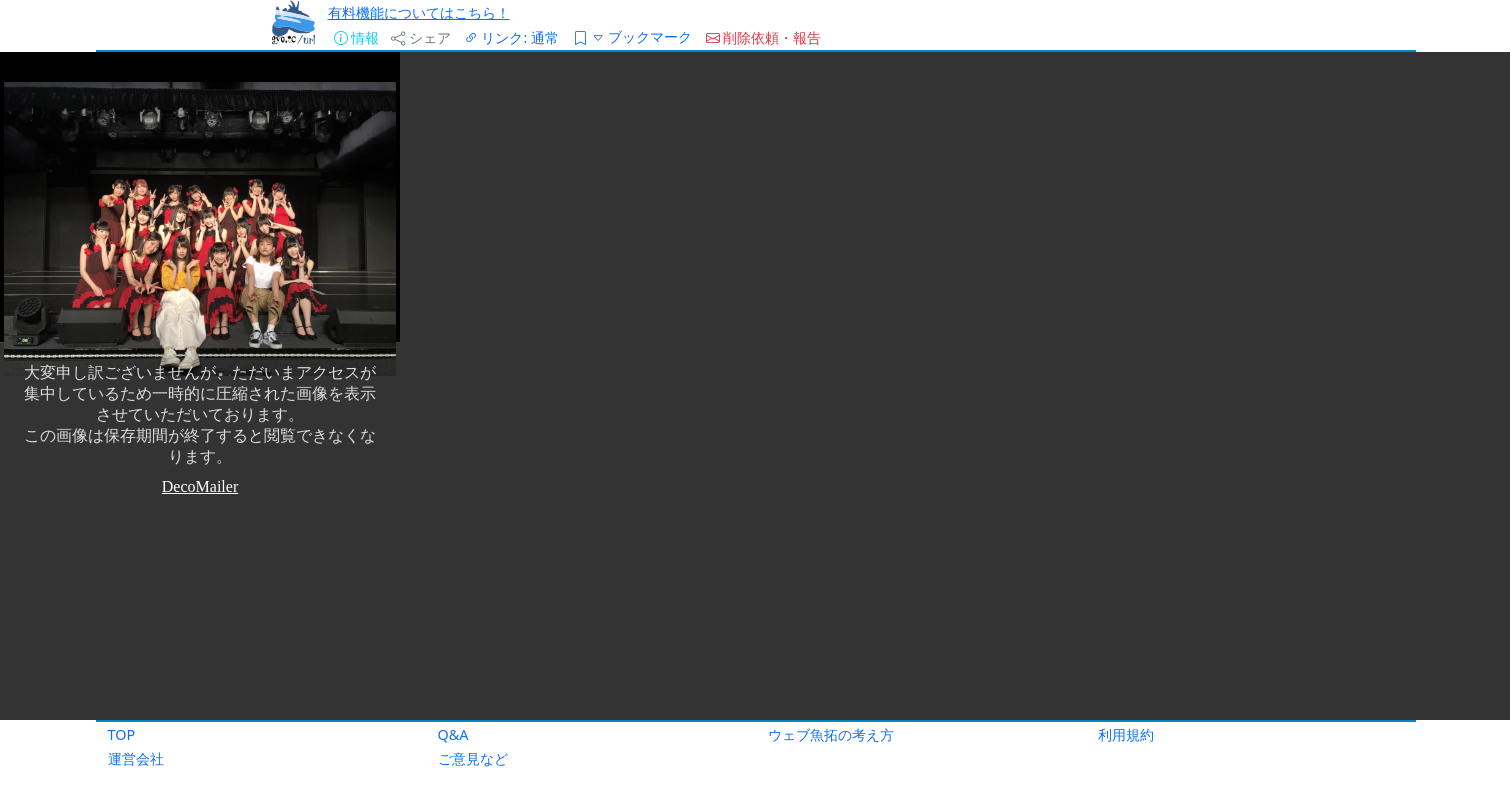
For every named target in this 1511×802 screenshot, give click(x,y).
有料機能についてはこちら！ (419, 12)
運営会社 (136, 758)
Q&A (453, 734)
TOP (122, 734)
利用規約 (1126, 734)
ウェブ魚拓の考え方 (831, 734)
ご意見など (473, 758)
